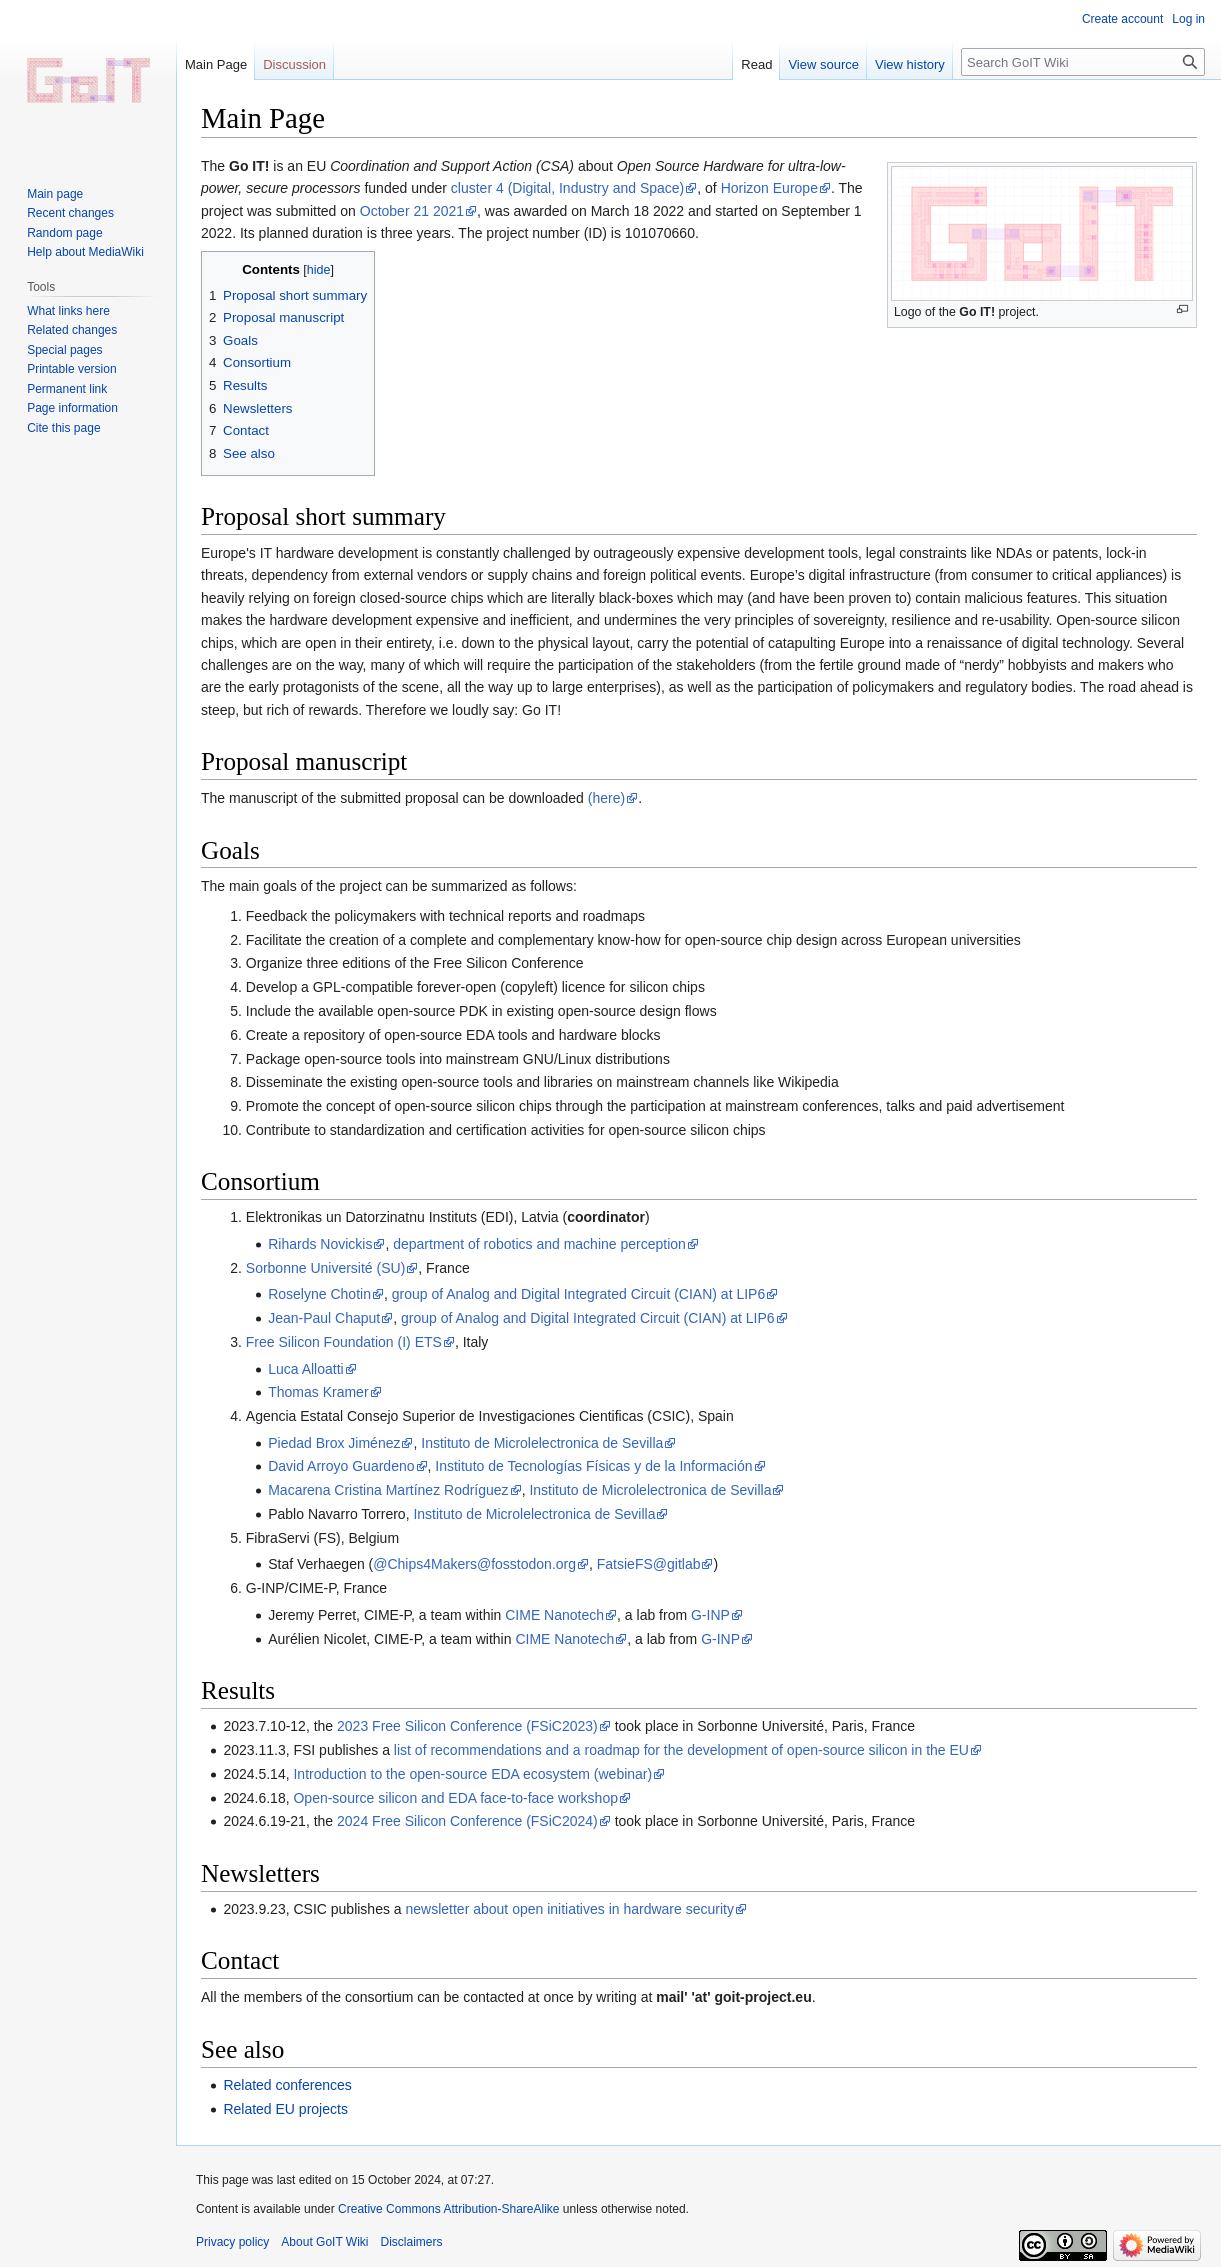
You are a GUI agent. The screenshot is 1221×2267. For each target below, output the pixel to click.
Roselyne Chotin (319, 1294)
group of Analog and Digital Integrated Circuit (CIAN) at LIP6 (579, 1294)
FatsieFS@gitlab (649, 1564)
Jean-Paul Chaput (324, 1318)
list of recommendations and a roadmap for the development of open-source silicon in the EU (681, 1750)
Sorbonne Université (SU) (326, 1268)
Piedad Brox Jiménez (334, 1443)
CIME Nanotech (554, 1615)
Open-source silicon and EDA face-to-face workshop (455, 1798)
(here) (606, 798)
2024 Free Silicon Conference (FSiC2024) (467, 1821)
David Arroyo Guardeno (341, 1466)
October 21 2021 (412, 211)
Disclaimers (412, 2242)
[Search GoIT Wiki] (1083, 62)
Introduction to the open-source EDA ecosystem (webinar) (472, 1774)
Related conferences (287, 2085)
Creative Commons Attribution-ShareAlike (448, 2209)
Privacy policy (232, 2242)
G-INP (710, 1615)
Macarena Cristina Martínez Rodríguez (388, 1490)
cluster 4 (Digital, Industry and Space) (567, 188)
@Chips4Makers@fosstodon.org (474, 1564)
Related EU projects (285, 2109)
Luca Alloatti (306, 1369)
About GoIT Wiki (324, 2242)
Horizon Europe (769, 188)
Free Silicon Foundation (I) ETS (344, 1342)
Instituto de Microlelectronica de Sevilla (542, 1443)
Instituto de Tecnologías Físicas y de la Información (593, 1466)
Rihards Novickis (320, 1244)
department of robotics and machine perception (539, 1244)
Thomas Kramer (318, 1392)
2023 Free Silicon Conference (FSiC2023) (467, 1726)
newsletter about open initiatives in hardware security (570, 1909)
